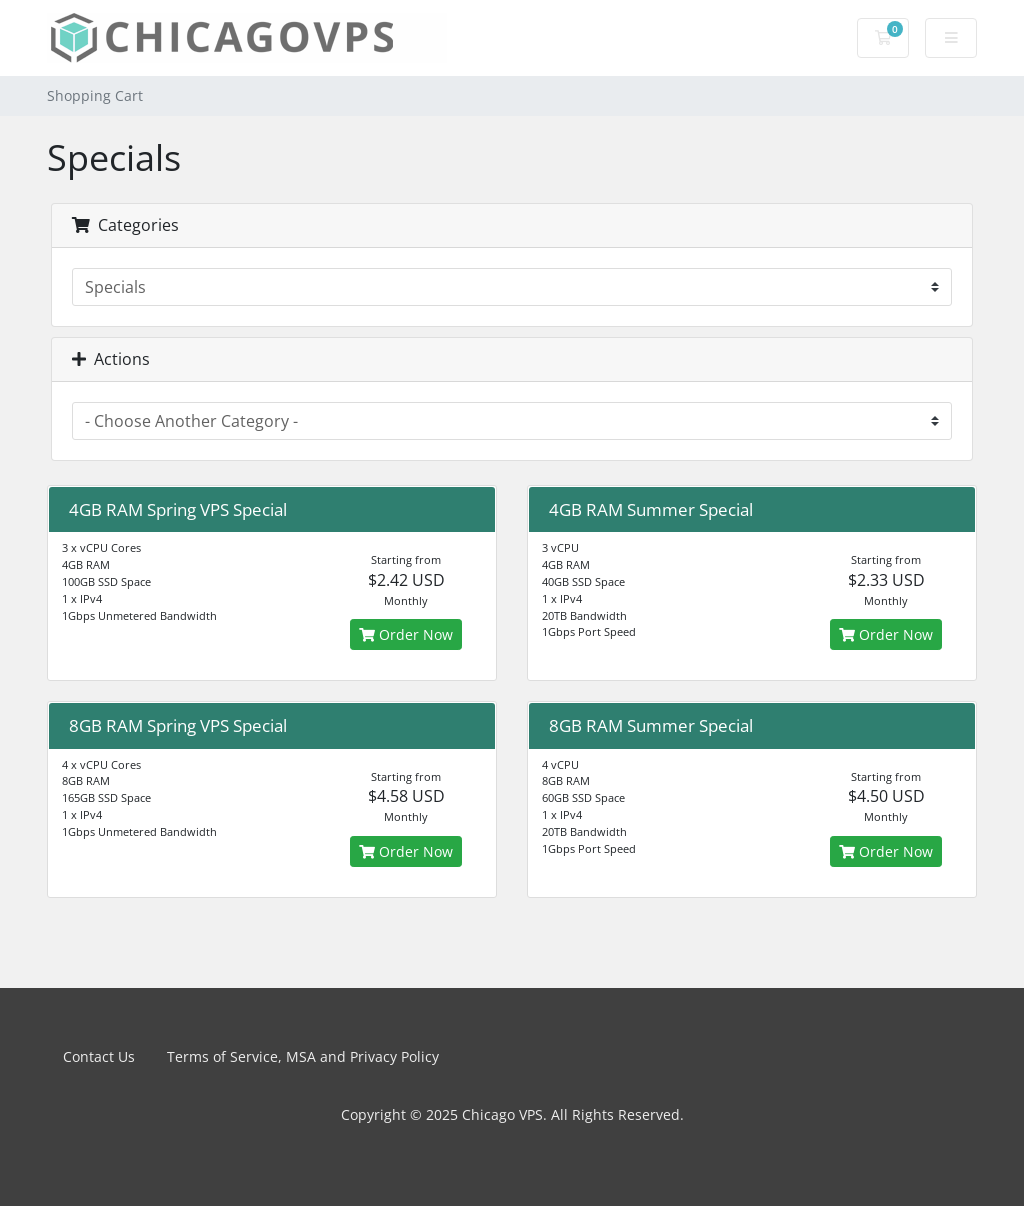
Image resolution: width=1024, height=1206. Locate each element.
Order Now (406, 634)
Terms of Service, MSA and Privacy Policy (303, 1056)
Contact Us (99, 1056)
